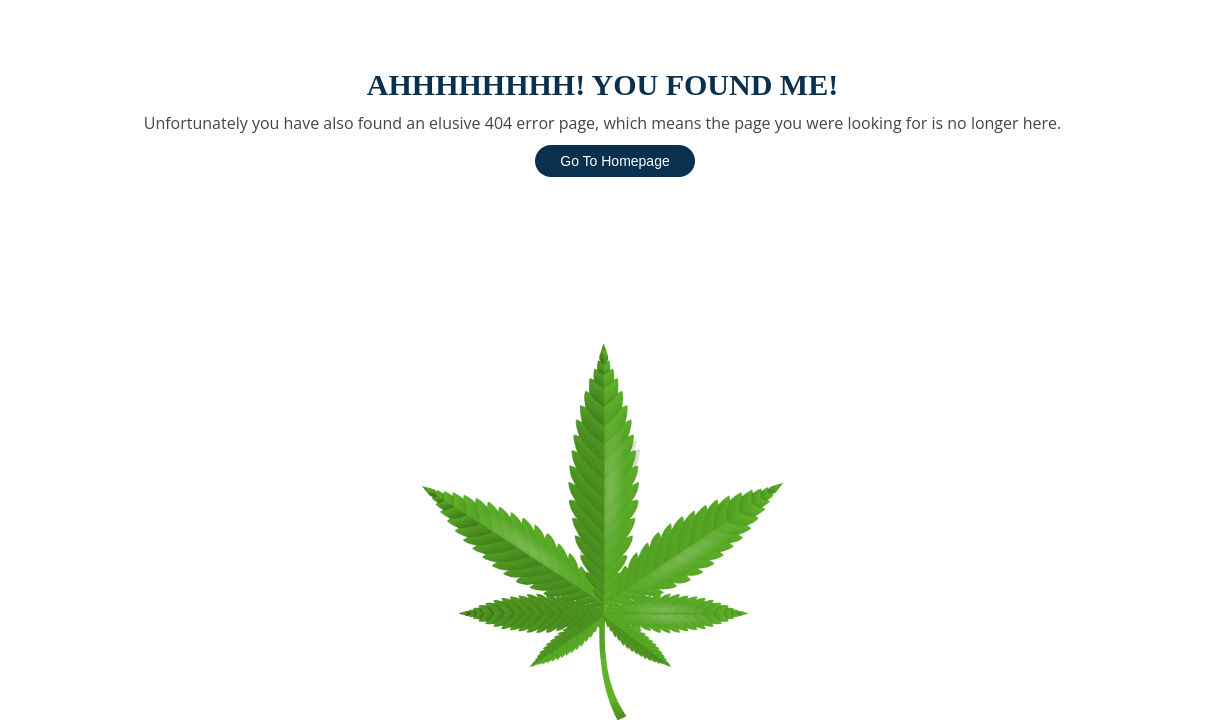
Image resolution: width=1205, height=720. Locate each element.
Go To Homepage (614, 161)
